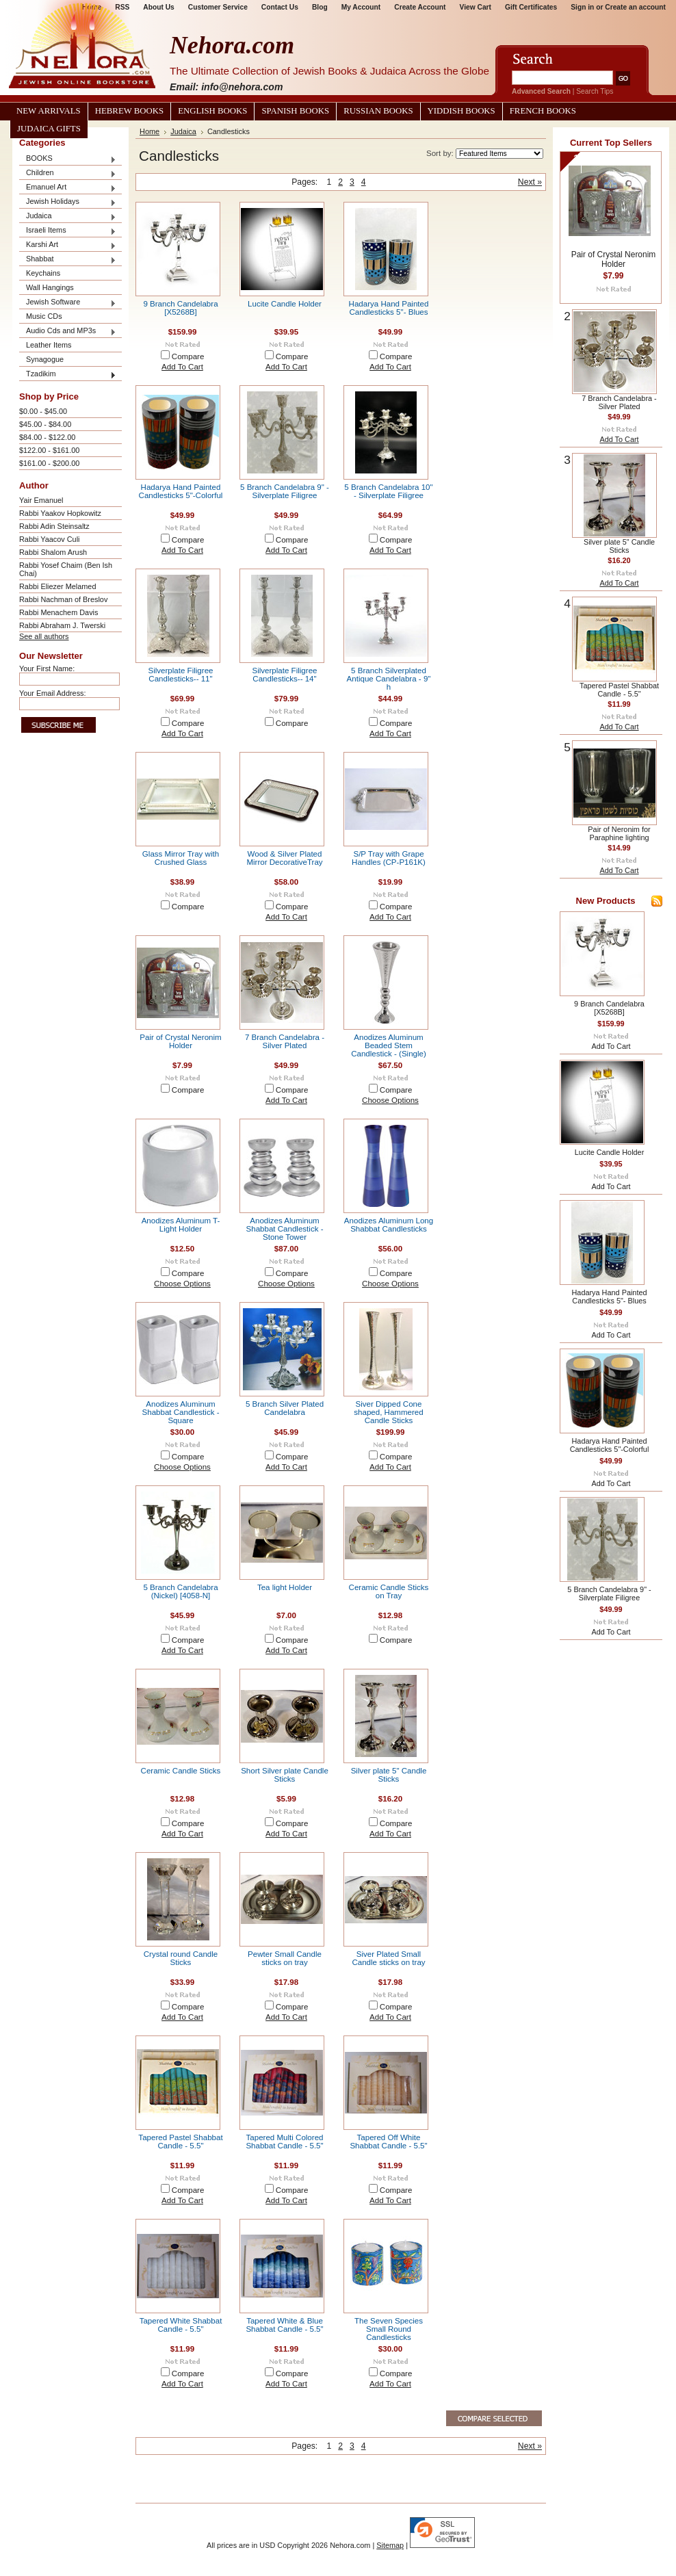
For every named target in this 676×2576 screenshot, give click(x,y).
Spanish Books (295, 111)
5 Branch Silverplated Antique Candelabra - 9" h (389, 678)
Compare (188, 356)
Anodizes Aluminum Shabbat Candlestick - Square (181, 1412)
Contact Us (279, 7)
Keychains (43, 273)
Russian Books (378, 111)
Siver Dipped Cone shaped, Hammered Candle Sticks (388, 1412)
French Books (543, 111)
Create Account (419, 7)
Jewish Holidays (67, 202)
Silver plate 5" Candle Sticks (389, 1775)
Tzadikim (67, 374)
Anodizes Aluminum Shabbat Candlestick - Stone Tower (285, 1229)
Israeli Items (67, 231)
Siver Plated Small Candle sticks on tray (388, 1958)
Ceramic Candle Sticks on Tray (389, 1591)
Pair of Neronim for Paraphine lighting (619, 833)
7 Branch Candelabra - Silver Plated (284, 1041)
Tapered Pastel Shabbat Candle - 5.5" (180, 2141)
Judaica (67, 216)
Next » (530, 182)
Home (149, 131)
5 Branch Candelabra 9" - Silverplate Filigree (284, 491)
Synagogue (45, 359)
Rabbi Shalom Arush (53, 552)
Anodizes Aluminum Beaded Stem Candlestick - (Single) (388, 1045)
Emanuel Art (67, 188)
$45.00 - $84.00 (45, 424)
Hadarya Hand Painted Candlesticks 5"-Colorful (181, 491)
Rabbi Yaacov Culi (49, 539)
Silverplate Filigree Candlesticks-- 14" (284, 674)
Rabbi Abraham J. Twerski (62, 625)
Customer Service (218, 7)
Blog (320, 7)
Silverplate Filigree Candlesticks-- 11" (180, 674)
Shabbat (67, 260)
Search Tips (594, 91)
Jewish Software (67, 303)
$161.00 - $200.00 (49, 463)
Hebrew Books (129, 111)
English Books (212, 111)
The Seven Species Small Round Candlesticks (388, 2329)
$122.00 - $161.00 (49, 450)
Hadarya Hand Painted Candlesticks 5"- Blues (389, 308)
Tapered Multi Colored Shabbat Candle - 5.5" (284, 2141)
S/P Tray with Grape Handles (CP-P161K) (389, 858)
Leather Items (49, 345)
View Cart (475, 7)
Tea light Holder (284, 1587)
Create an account (635, 7)
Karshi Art (67, 245)
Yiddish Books (461, 111)
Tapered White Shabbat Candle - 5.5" (181, 2325)
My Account (361, 7)
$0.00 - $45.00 (43, 411)
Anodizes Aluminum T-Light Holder (181, 1225)
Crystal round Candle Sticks (181, 1958)
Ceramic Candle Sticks (181, 1771)
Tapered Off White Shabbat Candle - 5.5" (388, 2141)
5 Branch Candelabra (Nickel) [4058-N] (180, 1591)
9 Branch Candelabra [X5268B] (180, 308)
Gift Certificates (531, 7)
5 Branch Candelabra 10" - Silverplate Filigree (388, 491)
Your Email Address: (52, 693)
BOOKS (67, 159)
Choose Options (390, 1100)
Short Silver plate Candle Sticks (284, 1775)
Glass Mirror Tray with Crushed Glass (180, 858)
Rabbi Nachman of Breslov (63, 599)
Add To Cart (182, 367)
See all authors (44, 636)
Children (67, 173)
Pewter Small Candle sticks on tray (285, 1958)
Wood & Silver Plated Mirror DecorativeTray (284, 858)
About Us (158, 7)
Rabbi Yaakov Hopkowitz (60, 513)
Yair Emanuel (41, 500)
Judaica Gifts (49, 128)
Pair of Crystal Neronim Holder (180, 1041)
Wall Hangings (50, 287)
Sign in (582, 7)
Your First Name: (47, 668)
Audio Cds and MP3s (67, 331)
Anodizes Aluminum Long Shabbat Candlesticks (388, 1225)
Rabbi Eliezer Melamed (57, 586)
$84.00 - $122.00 (47, 437)
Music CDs (44, 316)
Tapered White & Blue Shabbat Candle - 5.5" (284, 2325)
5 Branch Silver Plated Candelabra (285, 1408)
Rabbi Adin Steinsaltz (54, 526)
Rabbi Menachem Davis (58, 612)
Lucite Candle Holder (285, 304)
